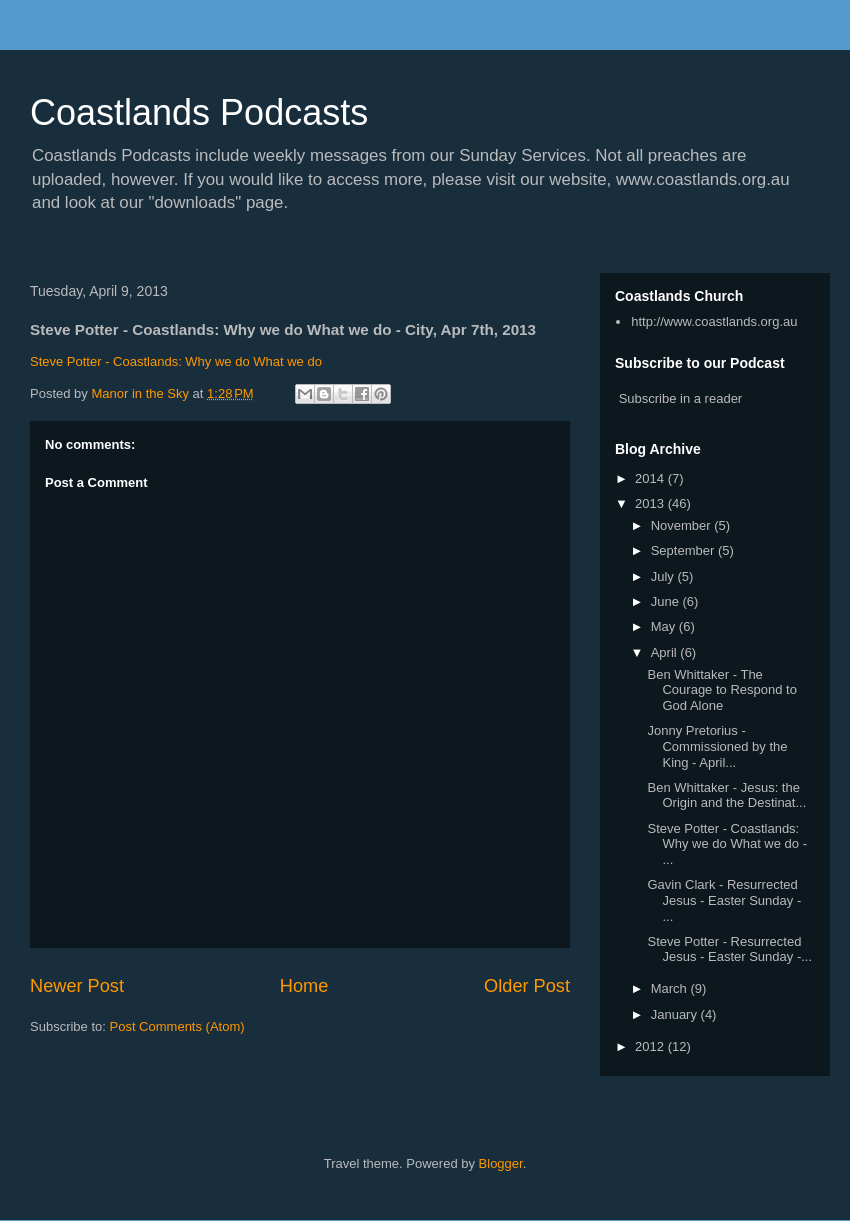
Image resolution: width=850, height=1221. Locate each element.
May (665, 626)
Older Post (527, 986)
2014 (651, 478)
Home (304, 986)
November (683, 525)
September (684, 550)
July (664, 576)
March (671, 988)
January (676, 1014)
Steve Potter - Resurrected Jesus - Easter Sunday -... (729, 949)
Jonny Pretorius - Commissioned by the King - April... (717, 746)
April (666, 652)
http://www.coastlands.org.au (714, 321)
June (667, 601)
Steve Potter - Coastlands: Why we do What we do (176, 361)
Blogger (501, 1163)
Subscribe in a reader (681, 398)
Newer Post (77, 986)
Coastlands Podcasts (199, 112)
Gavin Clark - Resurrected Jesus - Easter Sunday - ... (724, 900)
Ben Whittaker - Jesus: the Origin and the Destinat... (726, 795)
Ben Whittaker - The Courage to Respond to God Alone (721, 690)
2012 (651, 1046)
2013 (651, 503)
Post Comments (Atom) (177, 1026)
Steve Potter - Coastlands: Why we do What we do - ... (727, 844)
